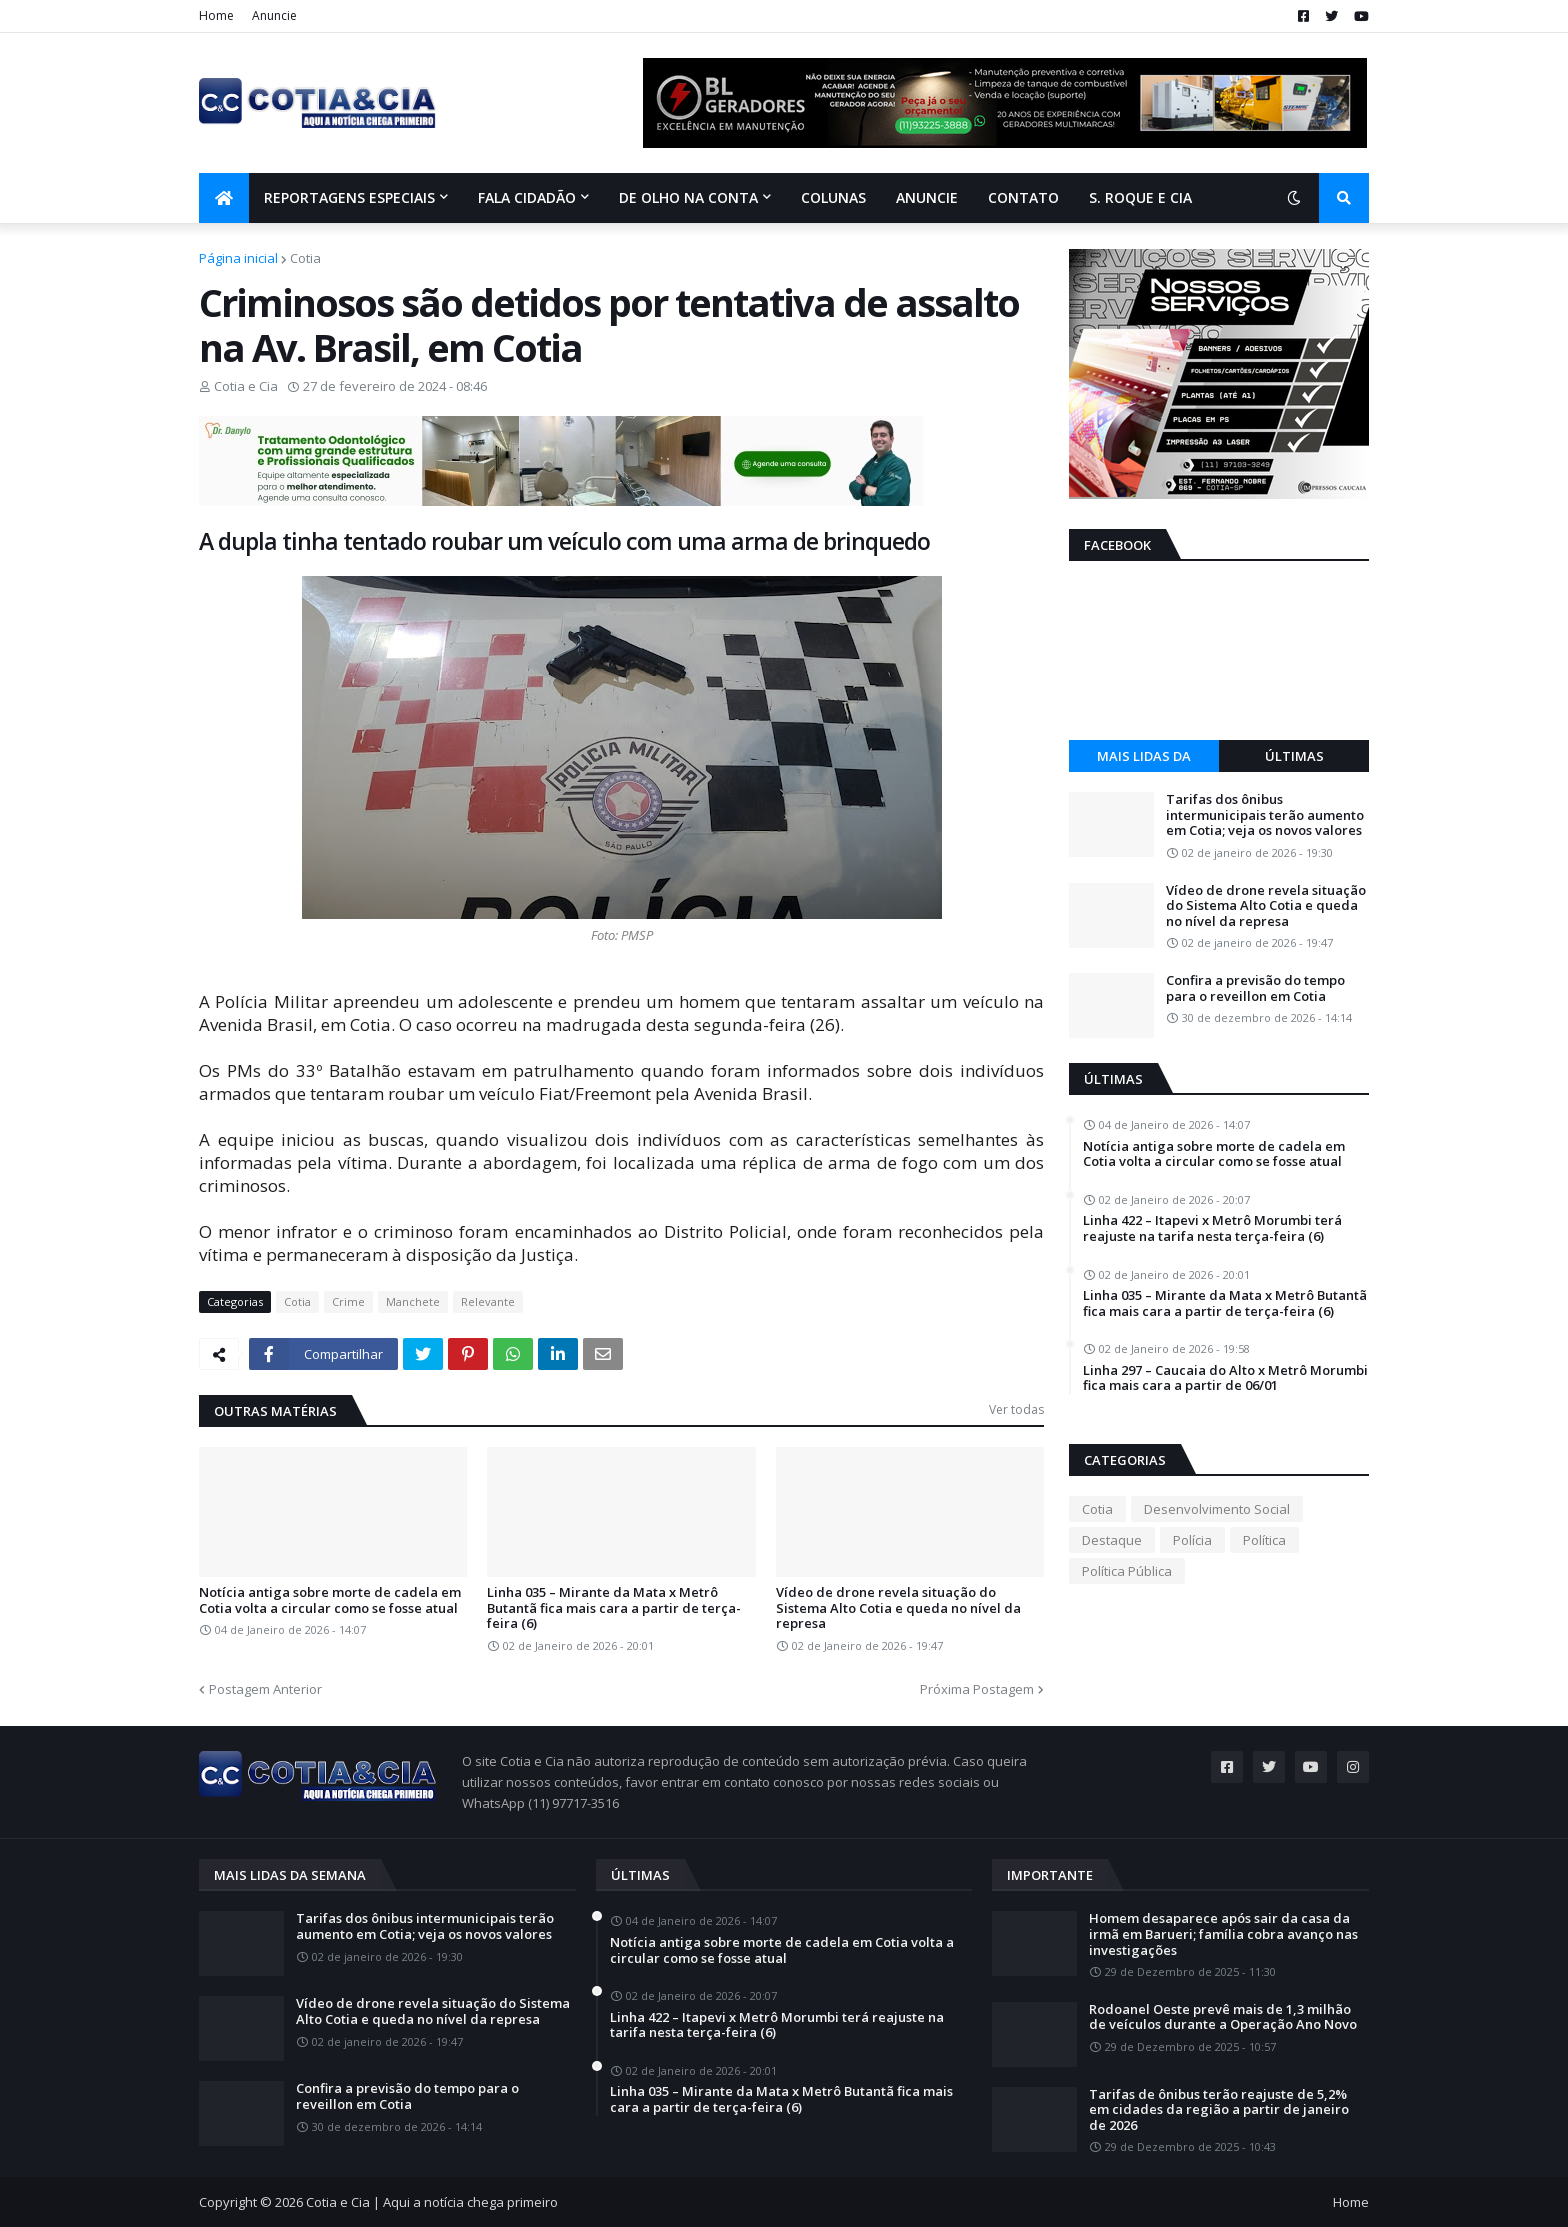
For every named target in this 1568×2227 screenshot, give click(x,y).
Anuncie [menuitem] (927, 197)
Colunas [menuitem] (833, 197)
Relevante (488, 1301)
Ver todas (1016, 1409)
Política (1264, 1540)
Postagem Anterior (265, 1689)
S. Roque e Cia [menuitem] (1140, 197)
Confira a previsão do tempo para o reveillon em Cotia (1255, 988)
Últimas (1294, 756)
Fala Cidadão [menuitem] (527, 197)
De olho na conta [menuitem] (688, 197)
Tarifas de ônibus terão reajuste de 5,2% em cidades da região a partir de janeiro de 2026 (1219, 2110)
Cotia (305, 258)
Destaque (1112, 1540)
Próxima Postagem (977, 1689)
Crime (348, 1301)
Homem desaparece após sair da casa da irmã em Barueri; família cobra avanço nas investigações (1223, 1934)
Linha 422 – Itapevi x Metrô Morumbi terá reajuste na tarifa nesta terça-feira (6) (1212, 1228)
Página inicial (238, 258)
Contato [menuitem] (1023, 197)
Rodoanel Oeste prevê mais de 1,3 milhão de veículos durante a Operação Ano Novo (1223, 2017)
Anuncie (274, 15)
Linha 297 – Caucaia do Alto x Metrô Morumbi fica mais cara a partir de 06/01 (1225, 1378)
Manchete (413, 1301)
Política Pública (1127, 1571)
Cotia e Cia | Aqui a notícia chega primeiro (432, 2202)
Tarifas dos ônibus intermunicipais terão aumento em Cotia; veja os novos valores (1265, 815)
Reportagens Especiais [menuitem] (349, 197)
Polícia (1192, 1540)
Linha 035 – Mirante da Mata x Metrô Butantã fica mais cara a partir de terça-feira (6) (614, 1608)
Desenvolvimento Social (1217, 1509)
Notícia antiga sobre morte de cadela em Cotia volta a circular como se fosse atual (330, 1600)
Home (216, 15)
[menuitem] (224, 198)
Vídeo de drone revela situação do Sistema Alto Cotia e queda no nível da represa (898, 1608)
